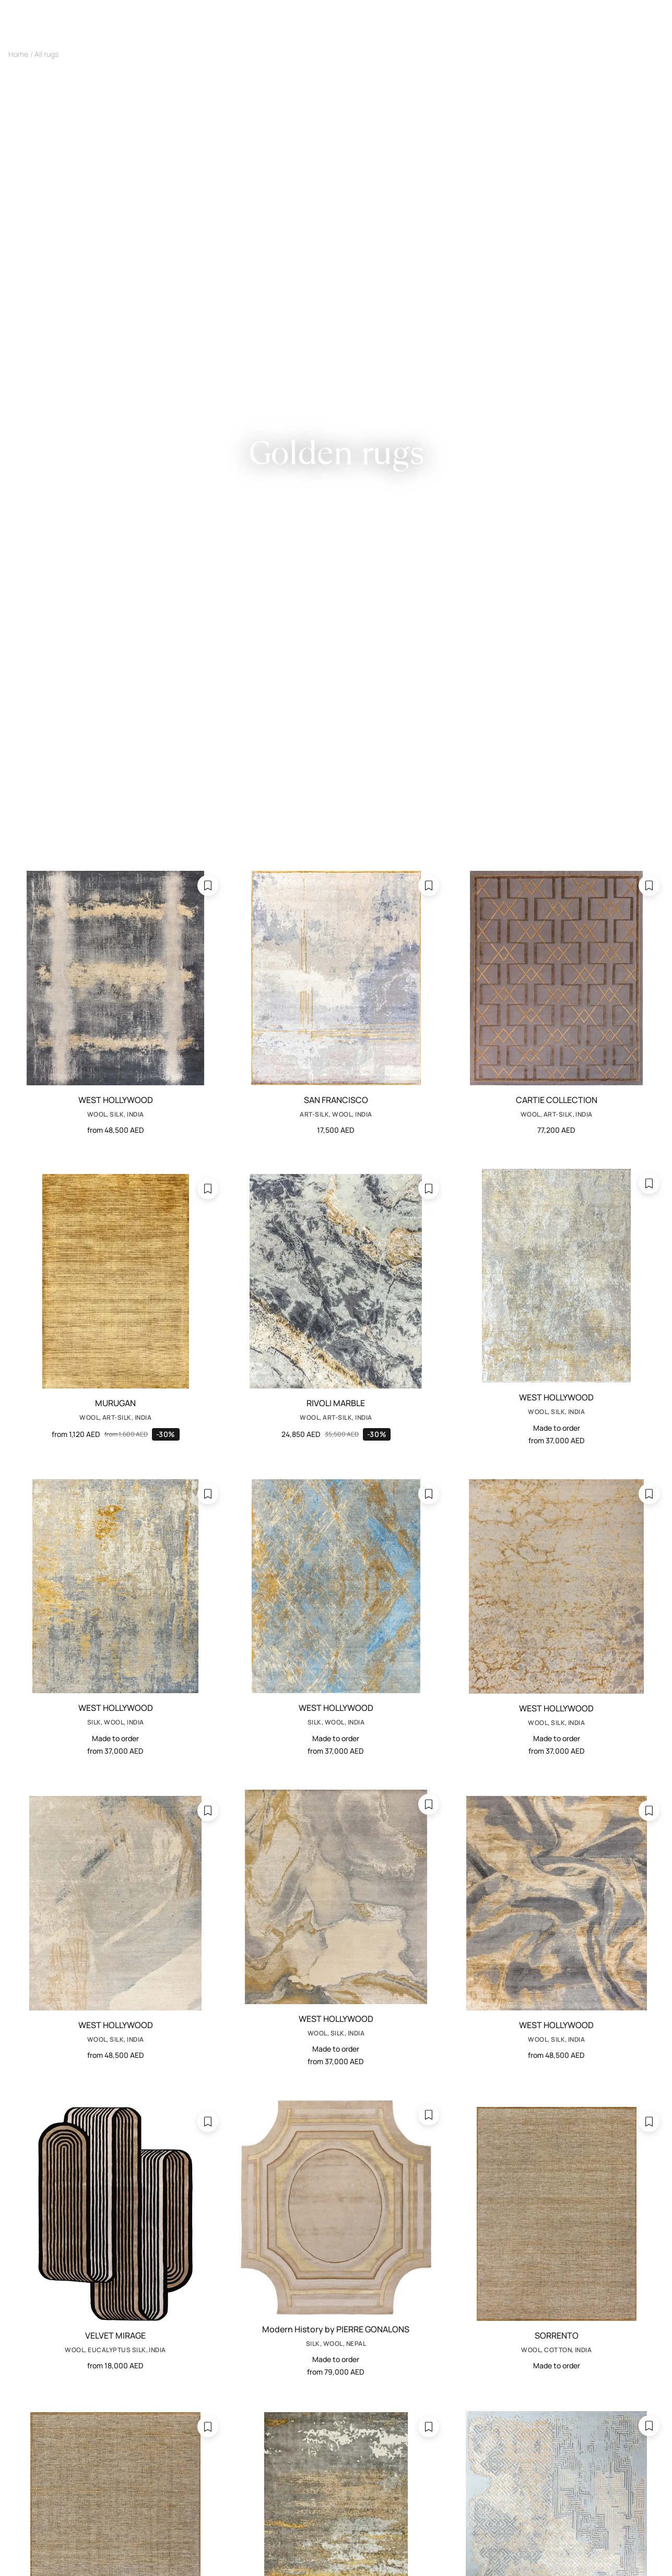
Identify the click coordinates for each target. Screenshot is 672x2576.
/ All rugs (44, 54)
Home (18, 54)
